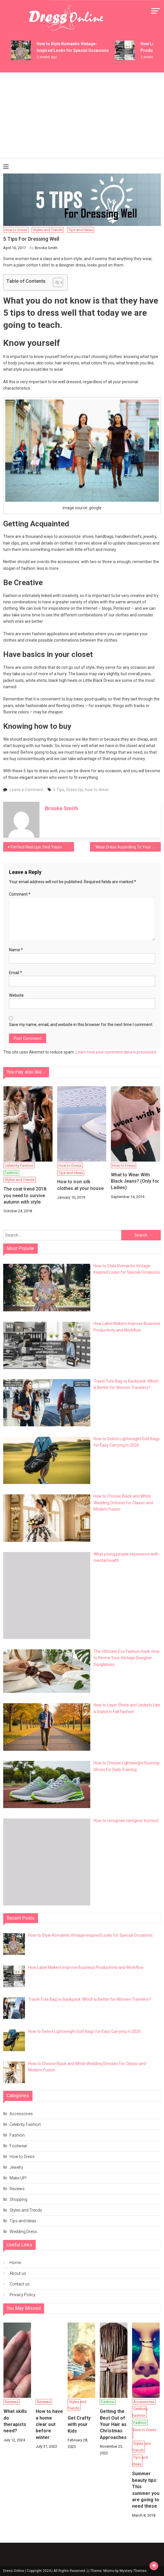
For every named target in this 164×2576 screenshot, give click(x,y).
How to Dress (15, 230)
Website (16, 995)
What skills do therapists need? (15, 2421)
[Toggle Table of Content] (55, 282)
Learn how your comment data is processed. (116, 1052)
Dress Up (74, 789)
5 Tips (58, 789)
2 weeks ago (47, 57)
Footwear (18, 2146)
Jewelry (16, 2167)
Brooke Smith (46, 248)
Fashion (11, 1173)
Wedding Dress (23, 2231)
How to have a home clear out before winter (49, 2424)
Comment (19, 894)
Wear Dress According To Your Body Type (128, 847)
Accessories (21, 2113)
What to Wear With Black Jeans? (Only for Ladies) (135, 1181)
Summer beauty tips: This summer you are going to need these (145, 2490)
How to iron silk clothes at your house (80, 1185)
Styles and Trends (48, 230)
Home (15, 2262)
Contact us (20, 2284)
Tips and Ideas (80, 230)
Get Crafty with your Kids (79, 2424)
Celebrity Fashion (19, 1165)
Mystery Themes (133, 2571)
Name (16, 949)
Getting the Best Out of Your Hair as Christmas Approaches (113, 2424)
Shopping (18, 2199)
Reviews (17, 2188)
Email (15, 972)
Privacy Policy (22, 2294)
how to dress (97, 789)
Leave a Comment (26, 789)
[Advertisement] (82, 115)
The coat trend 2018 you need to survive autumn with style (24, 1195)
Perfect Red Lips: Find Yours (36, 847)
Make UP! (18, 2178)
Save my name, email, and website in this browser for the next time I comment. (81, 1024)
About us (18, 2273)
